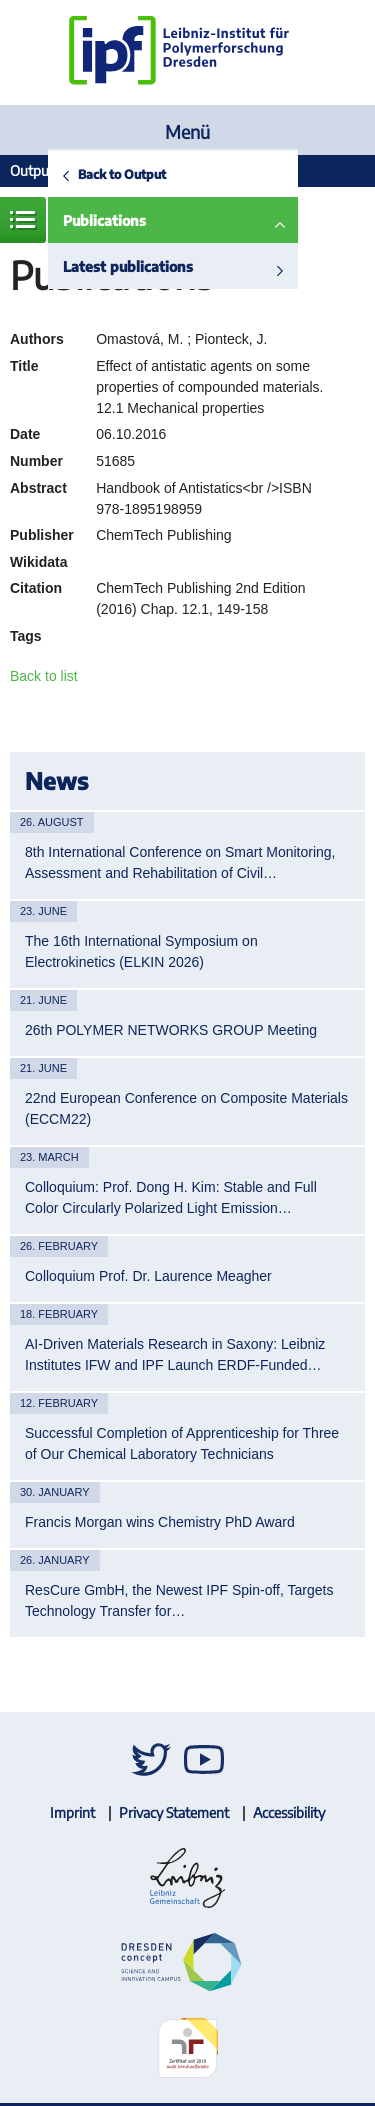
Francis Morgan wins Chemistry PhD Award (160, 1522)
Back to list (44, 676)
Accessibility (289, 1812)
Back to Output (122, 174)
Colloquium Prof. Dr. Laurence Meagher (148, 1276)
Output (32, 170)
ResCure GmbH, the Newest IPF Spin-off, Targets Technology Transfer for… (179, 1600)
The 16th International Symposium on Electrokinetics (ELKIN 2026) (141, 951)
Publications (104, 220)
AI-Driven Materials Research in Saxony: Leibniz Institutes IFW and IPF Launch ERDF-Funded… (175, 1354)
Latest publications (128, 266)
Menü (187, 131)
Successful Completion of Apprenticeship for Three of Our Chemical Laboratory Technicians (182, 1443)
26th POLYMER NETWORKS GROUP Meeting (171, 1030)
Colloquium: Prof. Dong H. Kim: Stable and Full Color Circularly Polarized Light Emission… (171, 1197)
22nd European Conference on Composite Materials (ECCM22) (186, 1108)
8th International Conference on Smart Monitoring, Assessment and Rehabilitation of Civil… (180, 862)
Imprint (72, 1812)
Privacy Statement (174, 1812)
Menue (23, 220)
